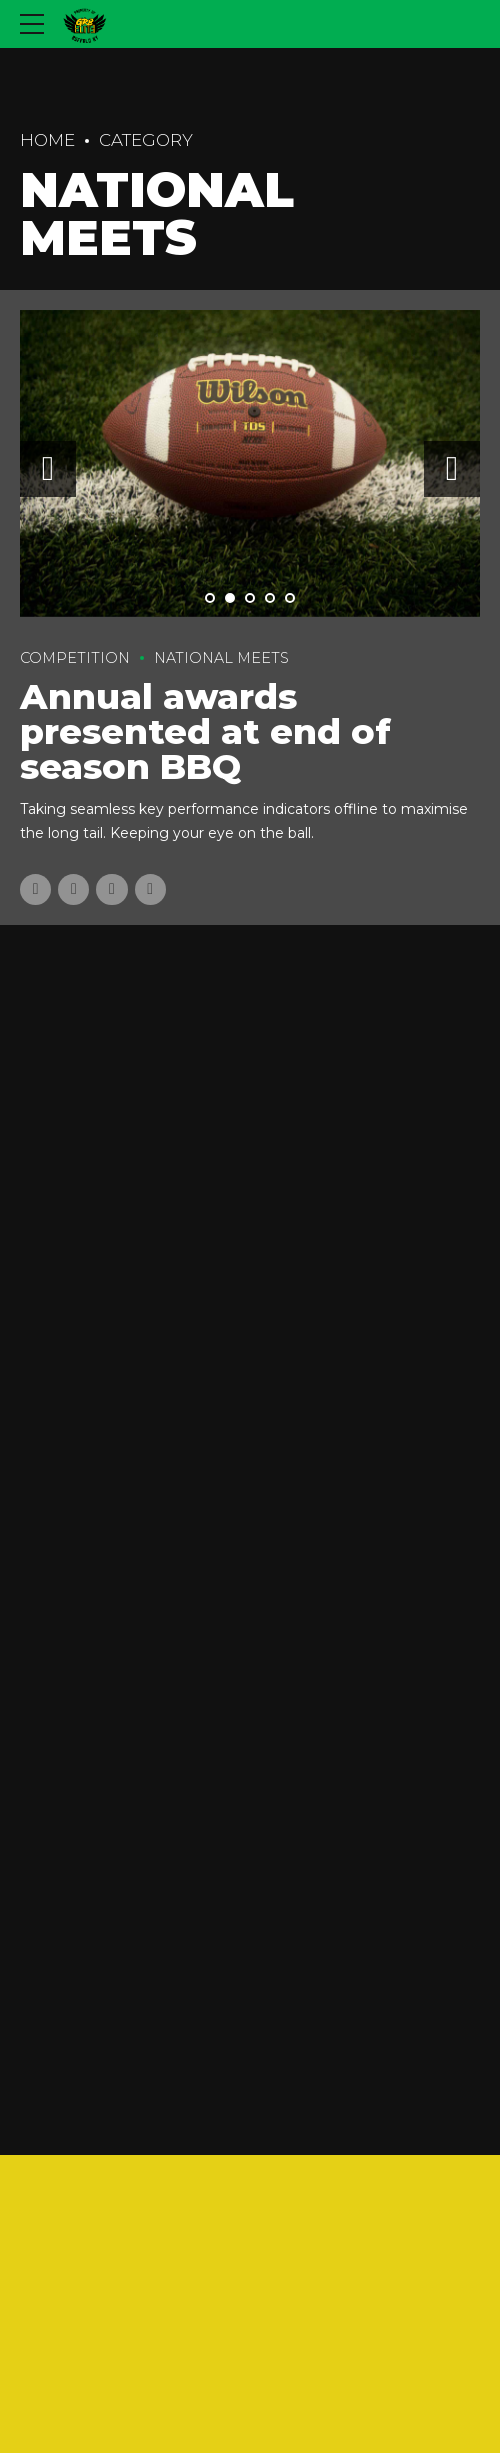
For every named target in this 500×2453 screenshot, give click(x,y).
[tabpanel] (250, 463)
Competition (75, 658)
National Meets (221, 658)
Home (47, 140)
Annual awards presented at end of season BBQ (205, 731)
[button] (48, 469)
